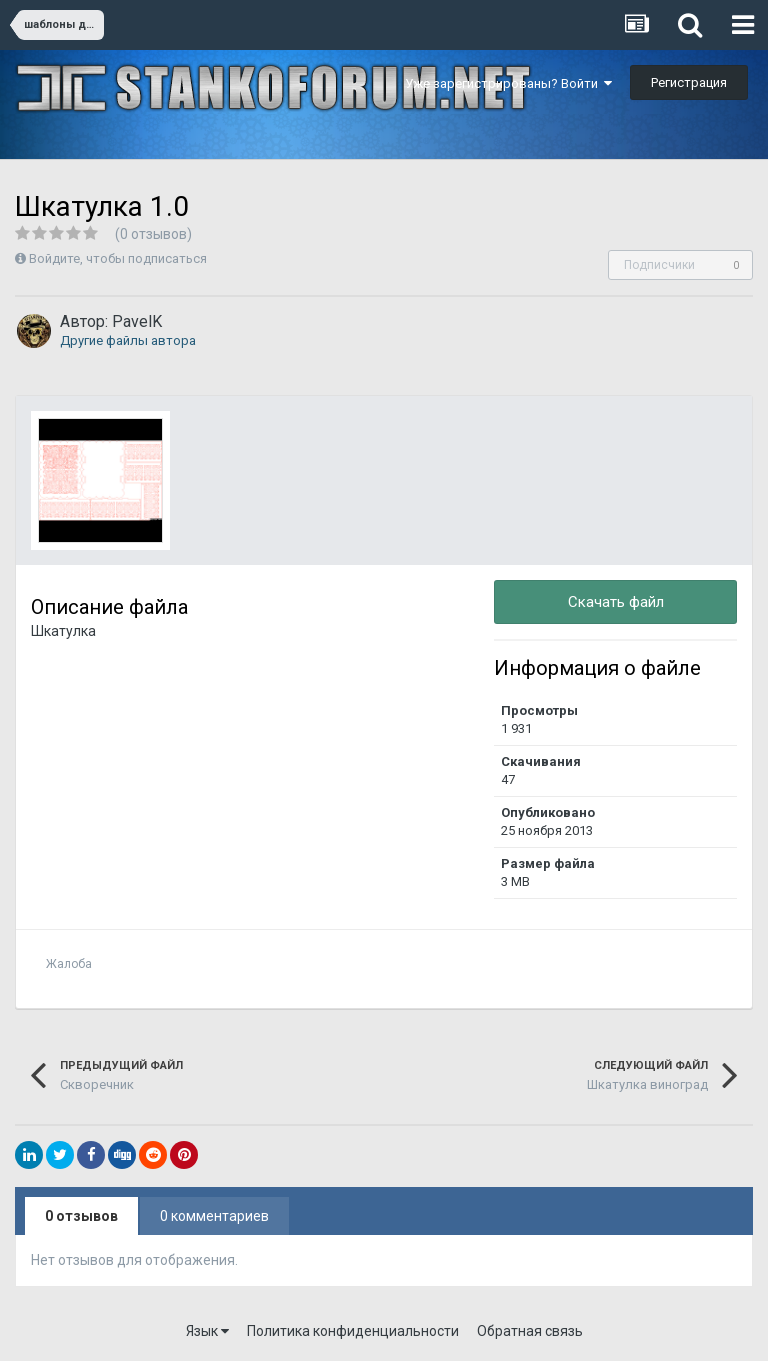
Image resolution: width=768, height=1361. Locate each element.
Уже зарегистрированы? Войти (508, 83)
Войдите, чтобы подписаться (118, 258)
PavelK (137, 321)
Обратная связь (530, 1331)
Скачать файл (616, 602)
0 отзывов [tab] (81, 1216)
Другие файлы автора (128, 340)
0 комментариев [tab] (214, 1216)
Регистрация (689, 82)
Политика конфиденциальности (353, 1331)
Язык (207, 1331)
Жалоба (69, 964)
